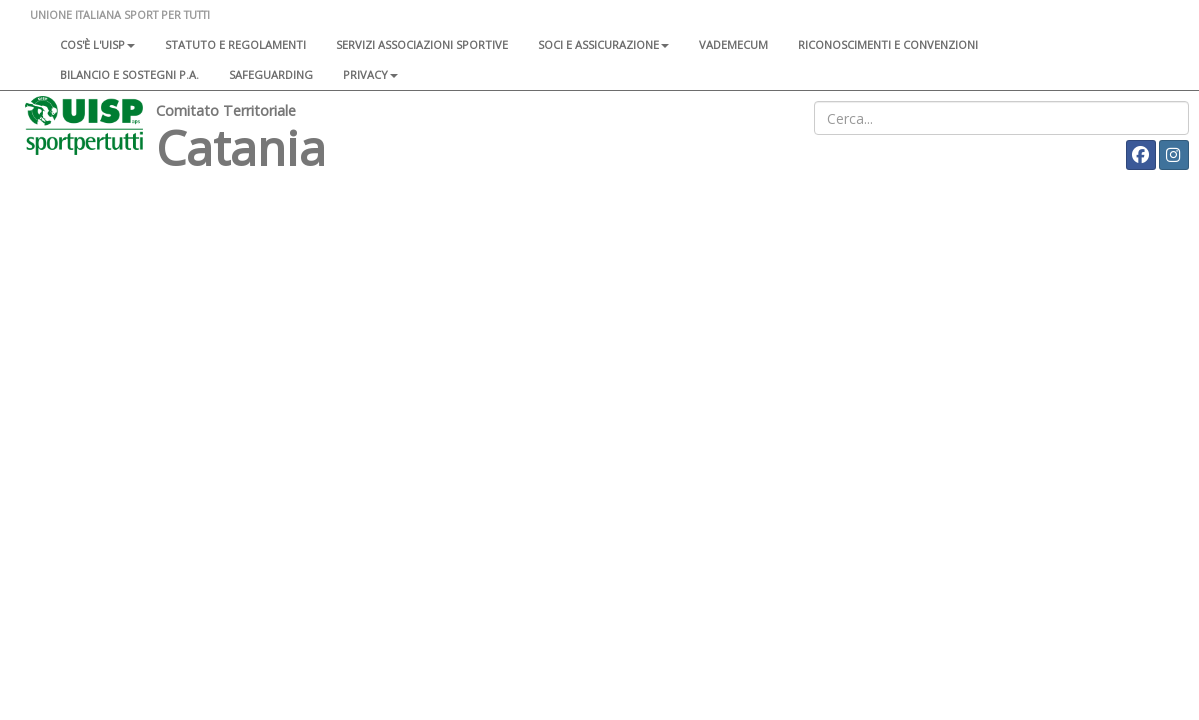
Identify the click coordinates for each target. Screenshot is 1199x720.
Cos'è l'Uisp (97, 44)
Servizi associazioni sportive (422, 44)
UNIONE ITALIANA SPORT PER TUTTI (120, 14)
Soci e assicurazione (603, 44)
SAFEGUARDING (271, 74)
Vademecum (733, 44)
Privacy (370, 74)
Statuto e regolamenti (235, 44)
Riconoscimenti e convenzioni (888, 44)
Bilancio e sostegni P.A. (129, 74)
